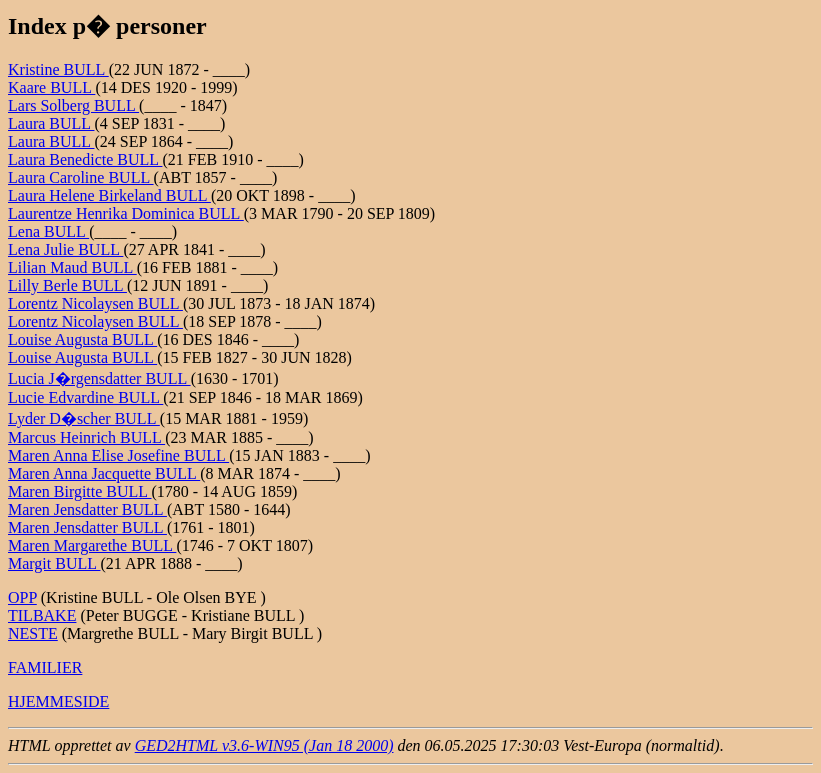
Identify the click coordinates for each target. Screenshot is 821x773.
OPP (22, 597)
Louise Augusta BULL (82, 339)
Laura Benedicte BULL (85, 159)
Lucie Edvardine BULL (85, 397)
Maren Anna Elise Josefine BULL (118, 455)
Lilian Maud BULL (72, 267)
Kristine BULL (58, 69)
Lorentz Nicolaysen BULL (95, 303)
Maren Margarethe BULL (92, 545)
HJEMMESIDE (58, 701)
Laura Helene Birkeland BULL (109, 195)
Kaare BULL (51, 87)
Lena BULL (48, 231)
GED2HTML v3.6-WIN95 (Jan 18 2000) (264, 745)
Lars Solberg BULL (73, 105)
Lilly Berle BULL (67, 285)
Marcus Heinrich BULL (86, 437)
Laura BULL (51, 123)
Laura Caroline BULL (81, 177)
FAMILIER (45, 667)
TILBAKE (42, 615)
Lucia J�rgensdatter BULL (99, 378)
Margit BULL (54, 563)
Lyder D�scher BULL (84, 418)
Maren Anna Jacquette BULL (104, 473)
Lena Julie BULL (65, 249)
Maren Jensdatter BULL (87, 509)
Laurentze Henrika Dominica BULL (126, 213)
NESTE (33, 633)
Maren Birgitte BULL (80, 491)
